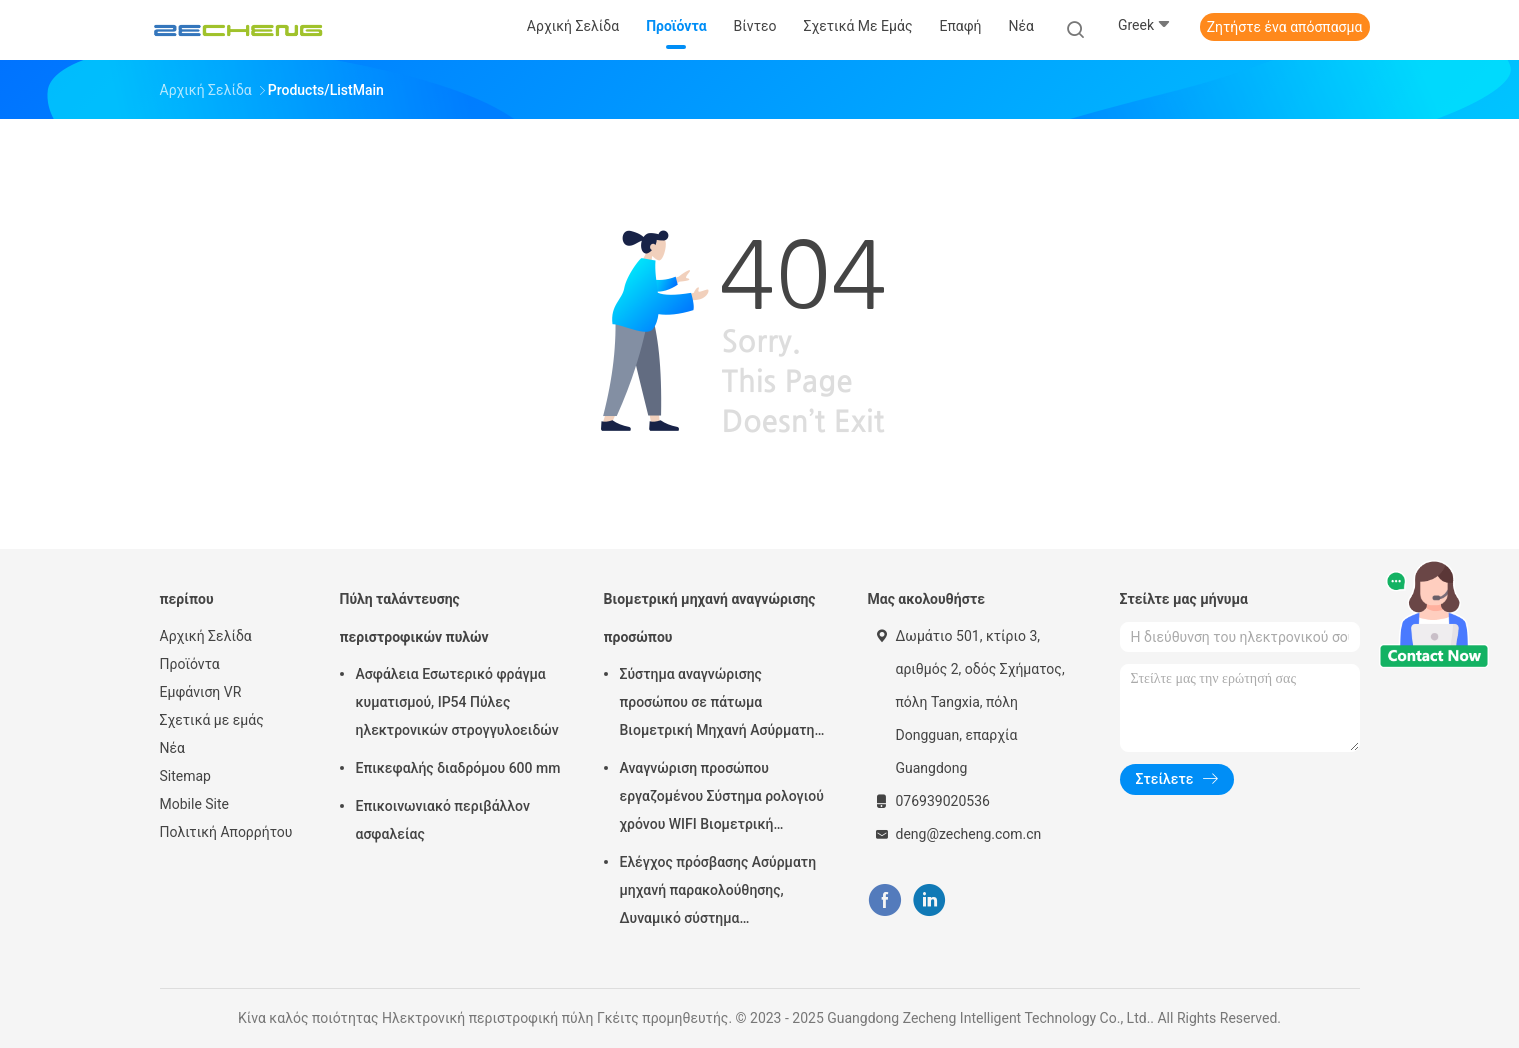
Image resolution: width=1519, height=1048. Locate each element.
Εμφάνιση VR (201, 692)
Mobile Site (195, 804)
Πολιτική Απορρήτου (226, 832)
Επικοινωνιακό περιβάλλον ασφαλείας (443, 820)
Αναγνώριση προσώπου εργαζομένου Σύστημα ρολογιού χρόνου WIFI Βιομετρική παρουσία (722, 799)
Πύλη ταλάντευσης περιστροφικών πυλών (414, 618)
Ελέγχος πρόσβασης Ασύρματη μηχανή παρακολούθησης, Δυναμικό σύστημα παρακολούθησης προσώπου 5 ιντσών (718, 893)
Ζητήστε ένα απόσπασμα (1285, 27)
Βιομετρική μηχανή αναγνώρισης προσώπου (710, 618)
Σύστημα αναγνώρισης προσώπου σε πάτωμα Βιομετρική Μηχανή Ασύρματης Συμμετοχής (721, 705)
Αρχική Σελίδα (206, 636)
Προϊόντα (190, 664)
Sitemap (185, 776)
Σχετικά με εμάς (212, 720)
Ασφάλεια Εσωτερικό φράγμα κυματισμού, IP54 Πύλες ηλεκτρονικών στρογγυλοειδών (457, 702)
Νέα (172, 748)
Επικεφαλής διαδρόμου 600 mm (458, 768)
